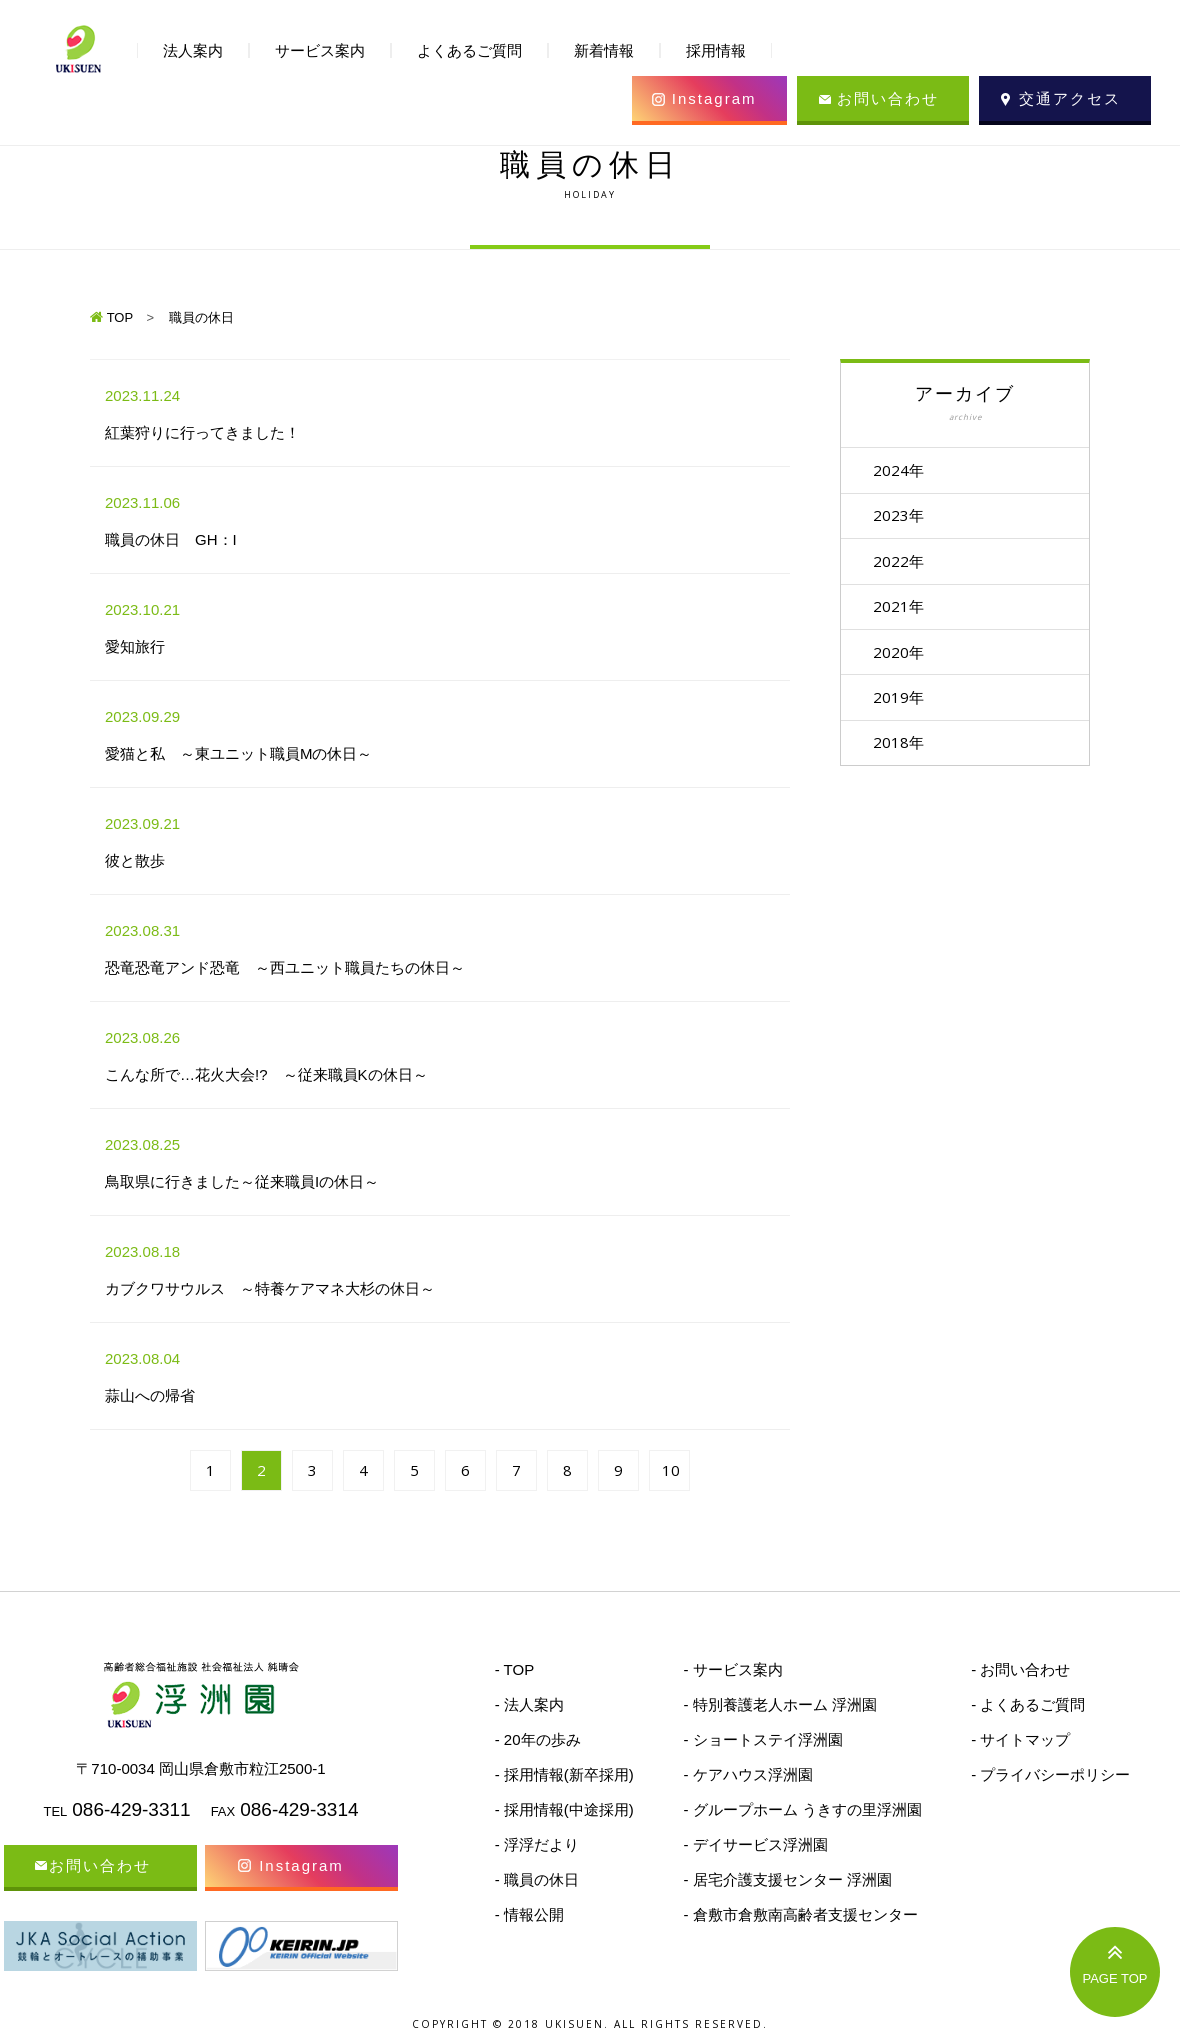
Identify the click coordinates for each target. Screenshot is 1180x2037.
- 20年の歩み (538, 1739)
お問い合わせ (888, 98)
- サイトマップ (1020, 1739)
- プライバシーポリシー (1050, 1774)
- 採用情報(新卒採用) (564, 1774)
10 (671, 1470)
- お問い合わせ (1020, 1669)
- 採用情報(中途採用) (564, 1809)
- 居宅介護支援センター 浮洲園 (787, 1879)
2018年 (901, 746)
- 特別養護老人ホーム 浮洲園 (779, 1704)
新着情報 (604, 50)
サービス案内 (320, 50)
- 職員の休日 (537, 1879)
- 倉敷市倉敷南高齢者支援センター (800, 1914)
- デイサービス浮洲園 (755, 1844)
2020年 (901, 654)
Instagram (714, 98)
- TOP (514, 1669)
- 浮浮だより (537, 1844)
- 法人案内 (529, 1704)
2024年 (901, 470)
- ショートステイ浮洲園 (762, 1739)
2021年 (901, 608)
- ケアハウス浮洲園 (747, 1774)
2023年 (901, 516)
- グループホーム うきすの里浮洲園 (802, 1809)
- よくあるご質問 (1028, 1704)
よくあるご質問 (469, 50)
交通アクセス (1070, 98)
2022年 (901, 562)
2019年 (901, 700)
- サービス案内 (732, 1669)
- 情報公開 (529, 1914)
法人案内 (193, 50)
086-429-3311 (131, 1809)
